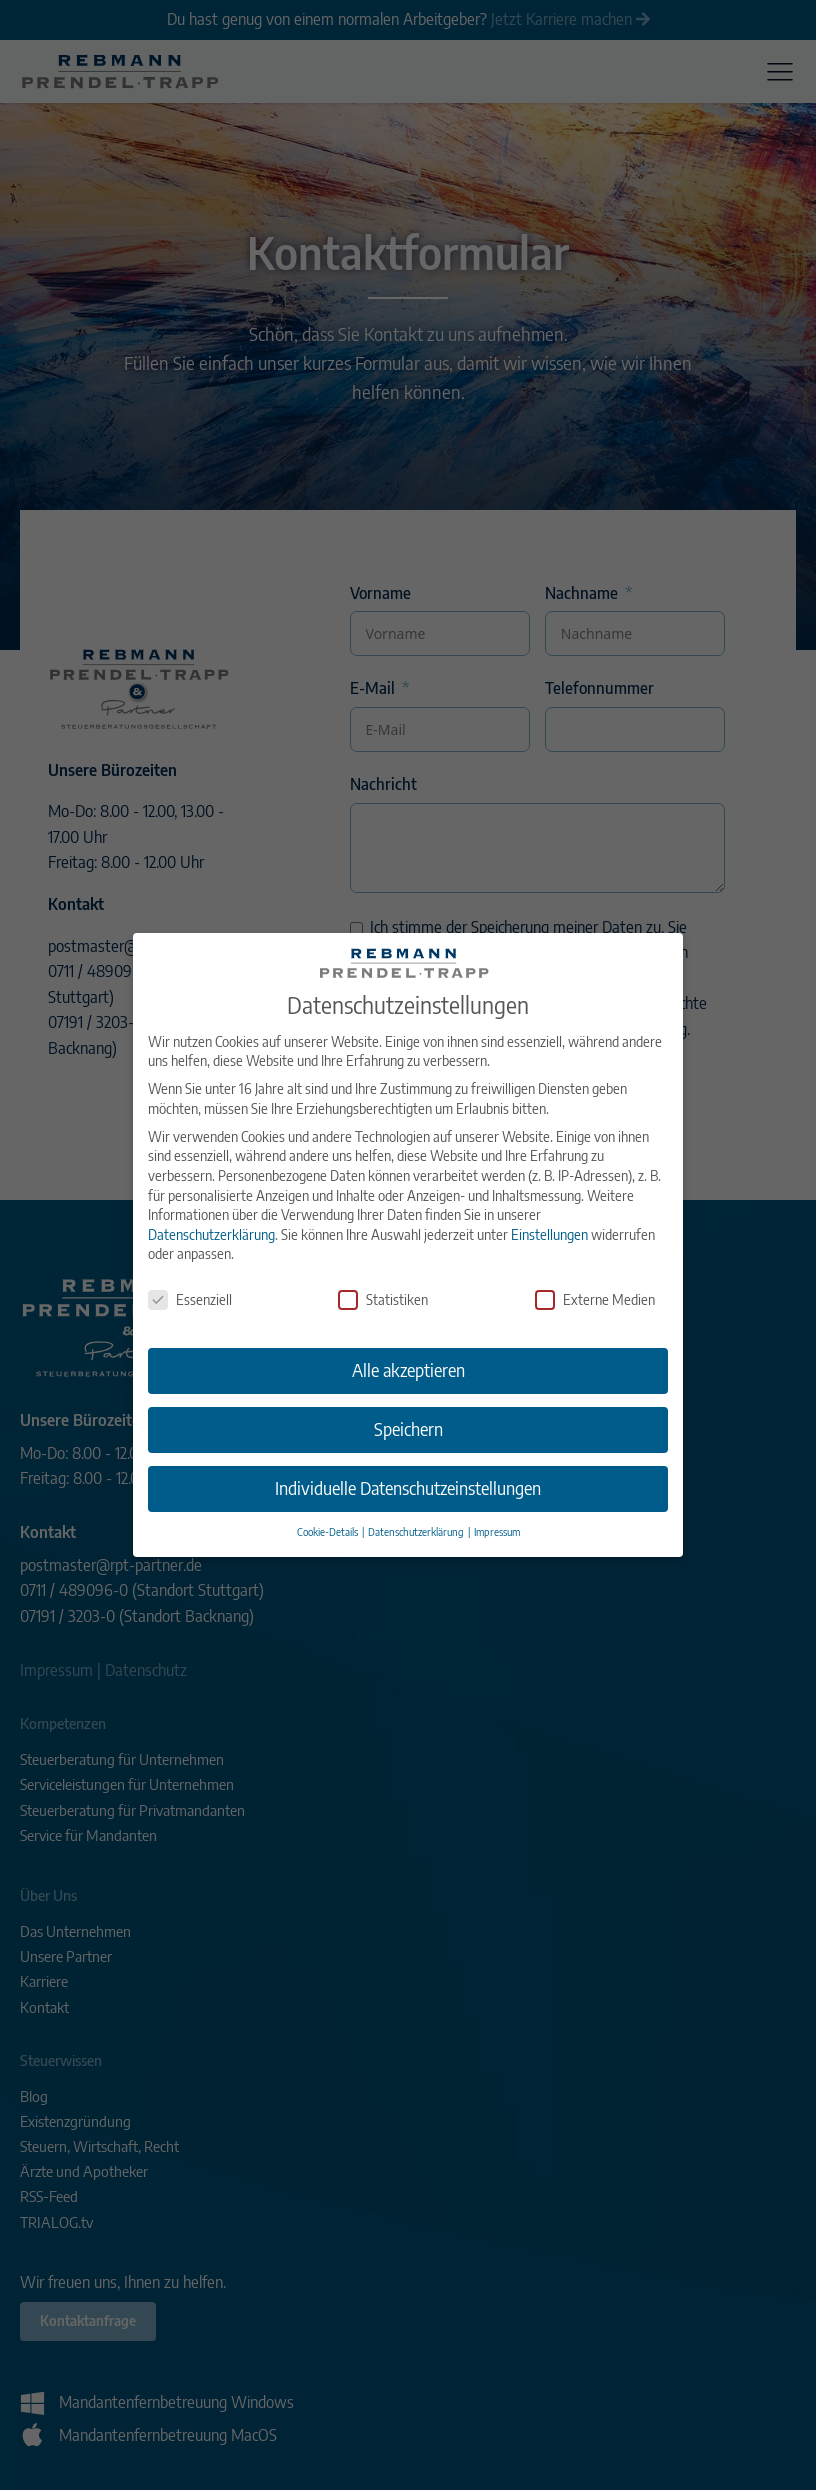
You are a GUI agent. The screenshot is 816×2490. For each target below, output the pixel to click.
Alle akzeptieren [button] (408, 1342)
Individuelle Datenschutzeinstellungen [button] (408, 1460)
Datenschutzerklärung (211, 1205)
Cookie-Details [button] (328, 1503)
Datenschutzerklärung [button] (417, 1503)
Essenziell (190, 1271)
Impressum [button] (497, 1503)
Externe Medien (595, 1271)
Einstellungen (549, 1205)
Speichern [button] (408, 1401)
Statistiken (383, 1271)
